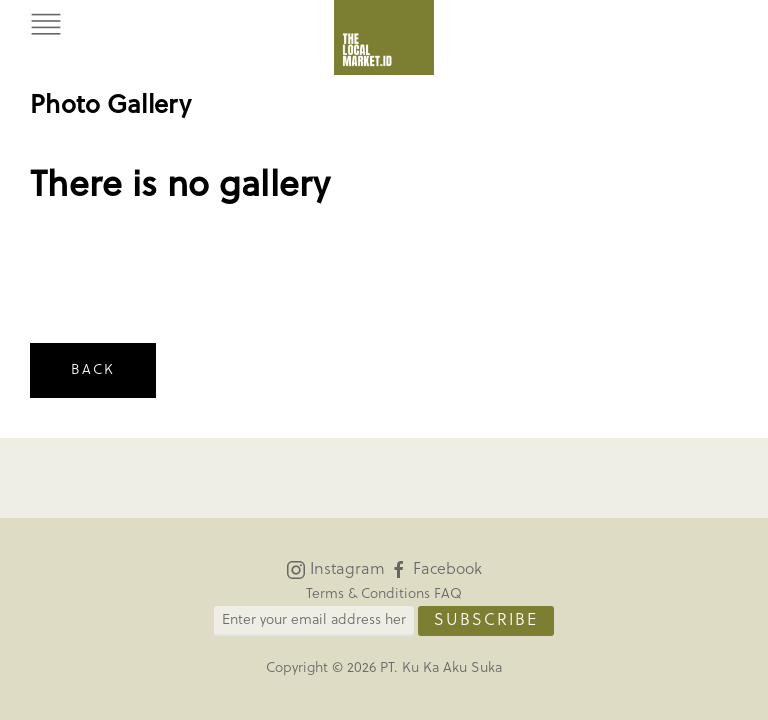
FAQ (448, 594)
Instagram (335, 570)
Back (93, 370)
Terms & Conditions (368, 594)
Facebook (435, 570)
